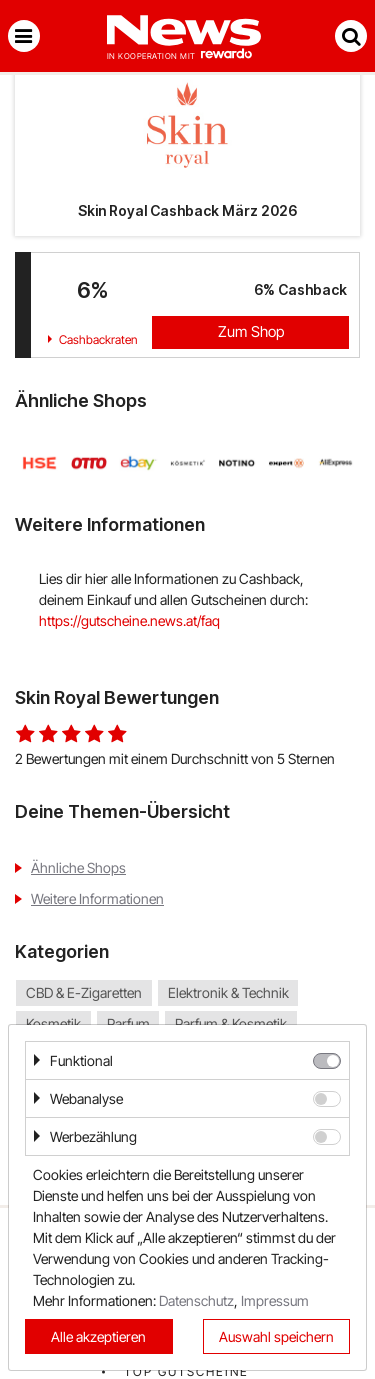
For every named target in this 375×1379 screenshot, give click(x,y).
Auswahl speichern (276, 1336)
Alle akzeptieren (98, 1336)
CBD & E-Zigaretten (84, 993)
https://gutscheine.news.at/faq (129, 620)
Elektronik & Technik (228, 993)
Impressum (275, 1300)
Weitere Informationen (97, 898)
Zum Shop (251, 331)
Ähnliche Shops (78, 867)
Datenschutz (196, 1300)
